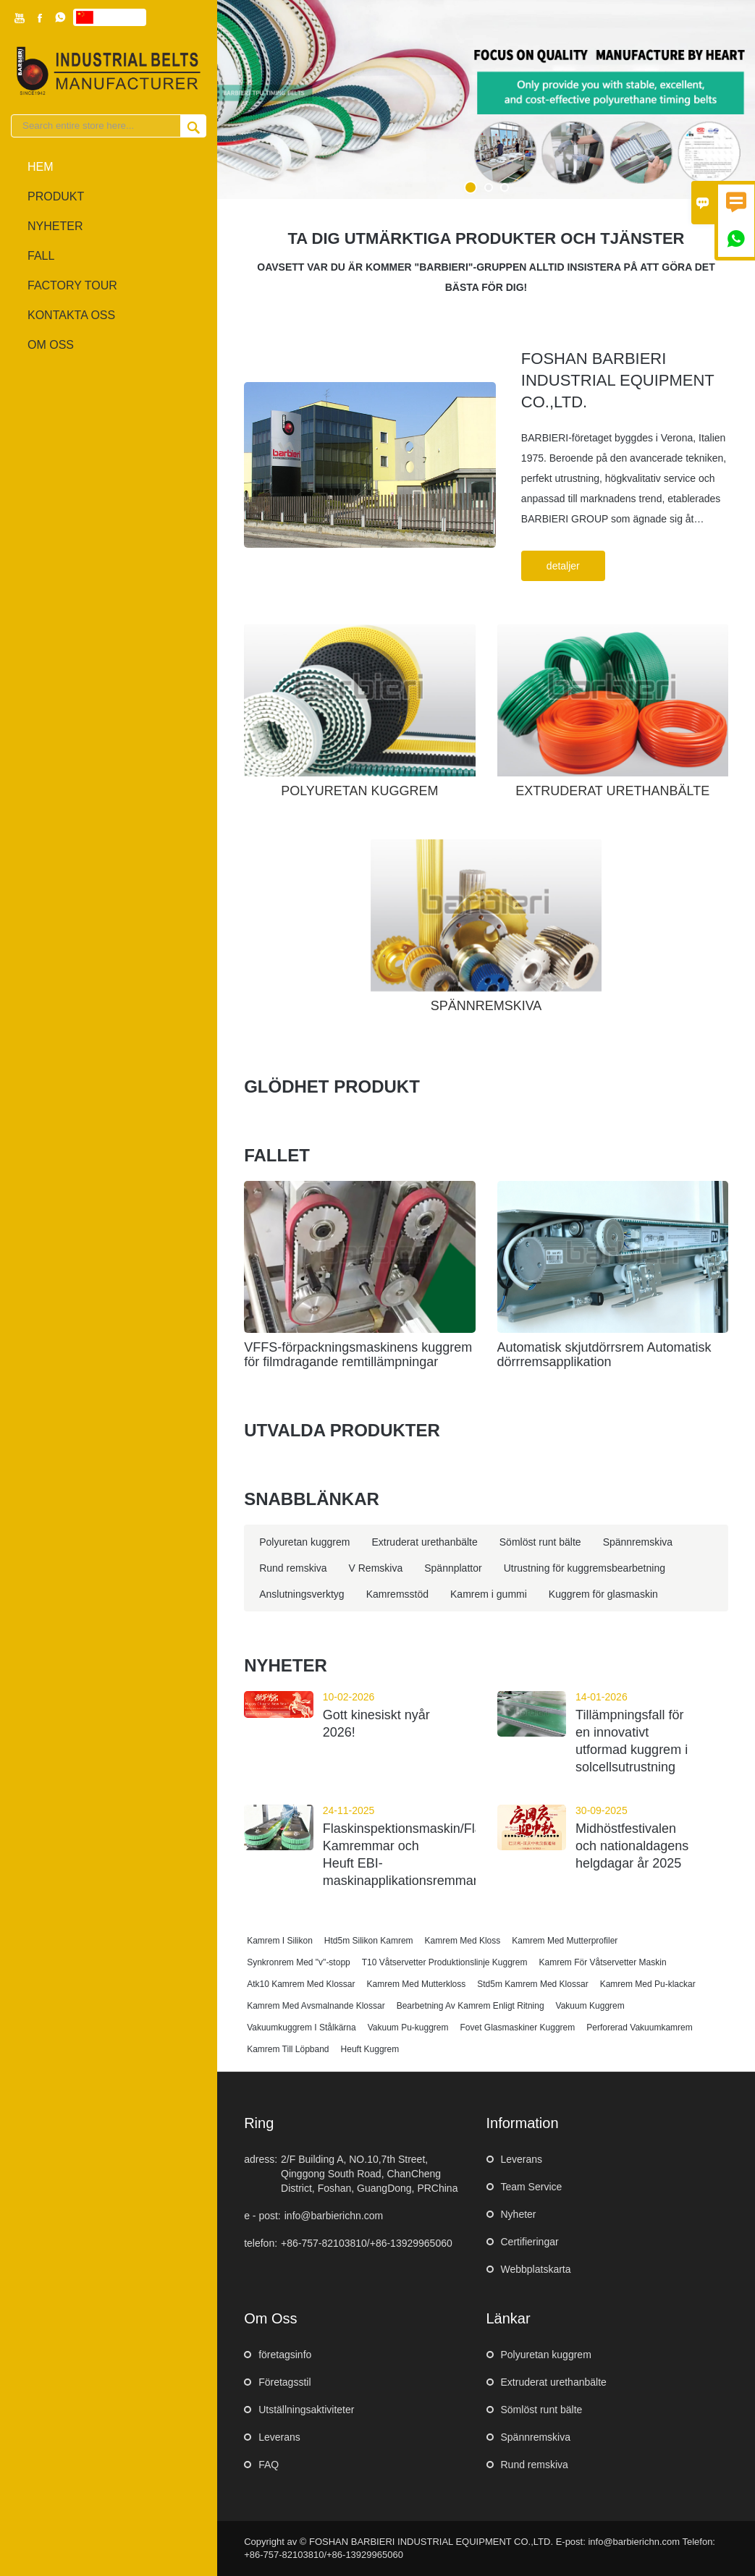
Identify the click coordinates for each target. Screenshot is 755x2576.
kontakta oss (71, 315)
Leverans (522, 2159)
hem (41, 167)
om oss (51, 345)
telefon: (260, 2243)
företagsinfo (284, 2354)
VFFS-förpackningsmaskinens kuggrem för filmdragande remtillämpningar (358, 1354)
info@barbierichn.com (333, 2215)
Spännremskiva (536, 2437)
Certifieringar (530, 2241)
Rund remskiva (534, 2464)
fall (41, 256)
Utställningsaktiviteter (306, 2409)
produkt (56, 196)
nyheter (55, 226)
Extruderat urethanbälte (554, 2382)
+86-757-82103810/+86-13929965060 (366, 2243)
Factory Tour (72, 285)
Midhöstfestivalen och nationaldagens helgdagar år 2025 (631, 1845)
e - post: (262, 2215)
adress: (260, 2159)
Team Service (531, 2186)
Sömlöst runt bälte (542, 2409)
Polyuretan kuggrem (546, 2354)
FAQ (268, 2464)
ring (259, 2123)
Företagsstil (284, 2382)
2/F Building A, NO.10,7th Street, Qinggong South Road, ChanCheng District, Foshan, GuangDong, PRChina (369, 2173)
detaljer (563, 566)
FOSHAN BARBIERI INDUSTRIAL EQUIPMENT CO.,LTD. (617, 380)
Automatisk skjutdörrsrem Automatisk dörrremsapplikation (604, 1354)
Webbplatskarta (536, 2269)
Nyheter (518, 2214)
